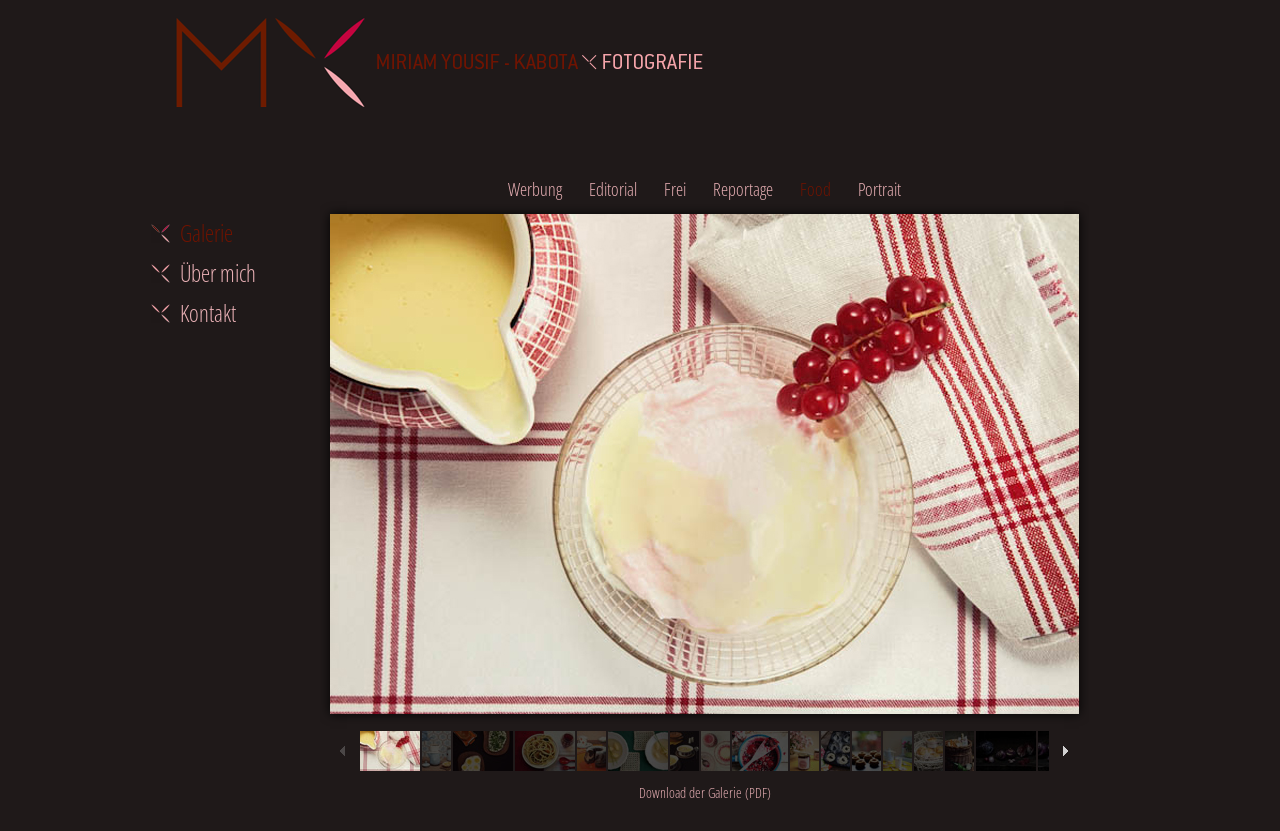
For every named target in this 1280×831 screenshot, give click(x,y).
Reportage (743, 189)
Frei (675, 189)
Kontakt (208, 313)
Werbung (535, 189)
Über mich (218, 273)
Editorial (613, 189)
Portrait (879, 189)
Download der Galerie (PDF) (705, 792)
